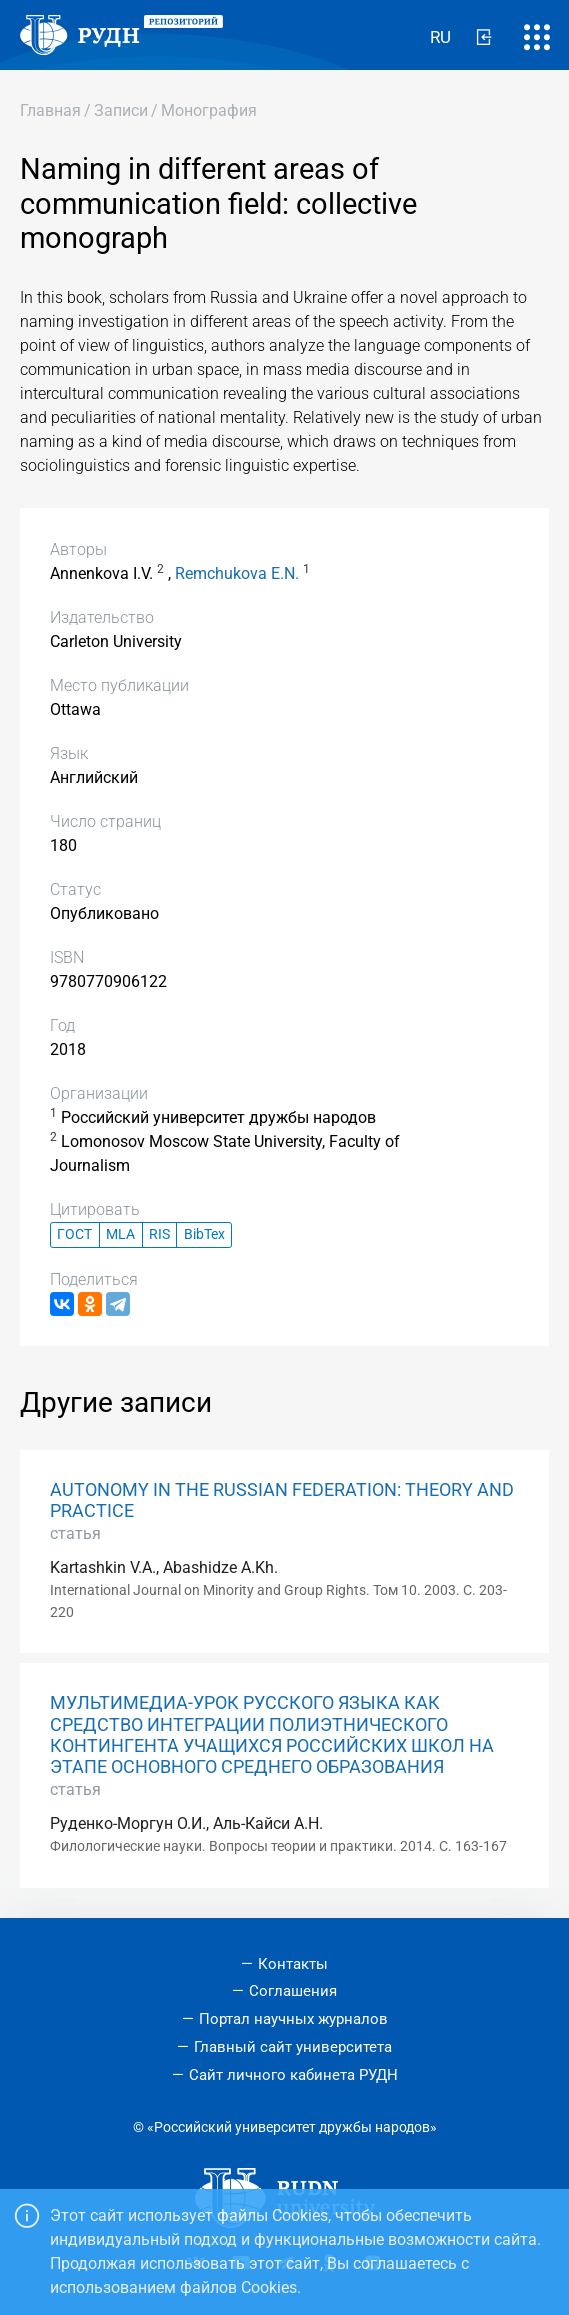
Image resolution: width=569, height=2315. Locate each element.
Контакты (293, 1964)
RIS (159, 1234)
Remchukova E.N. (237, 573)
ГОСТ (74, 1234)
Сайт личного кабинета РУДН (293, 2075)
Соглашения (293, 1991)
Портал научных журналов (293, 2019)
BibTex (204, 1234)
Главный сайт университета (293, 2047)
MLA (120, 1234)
